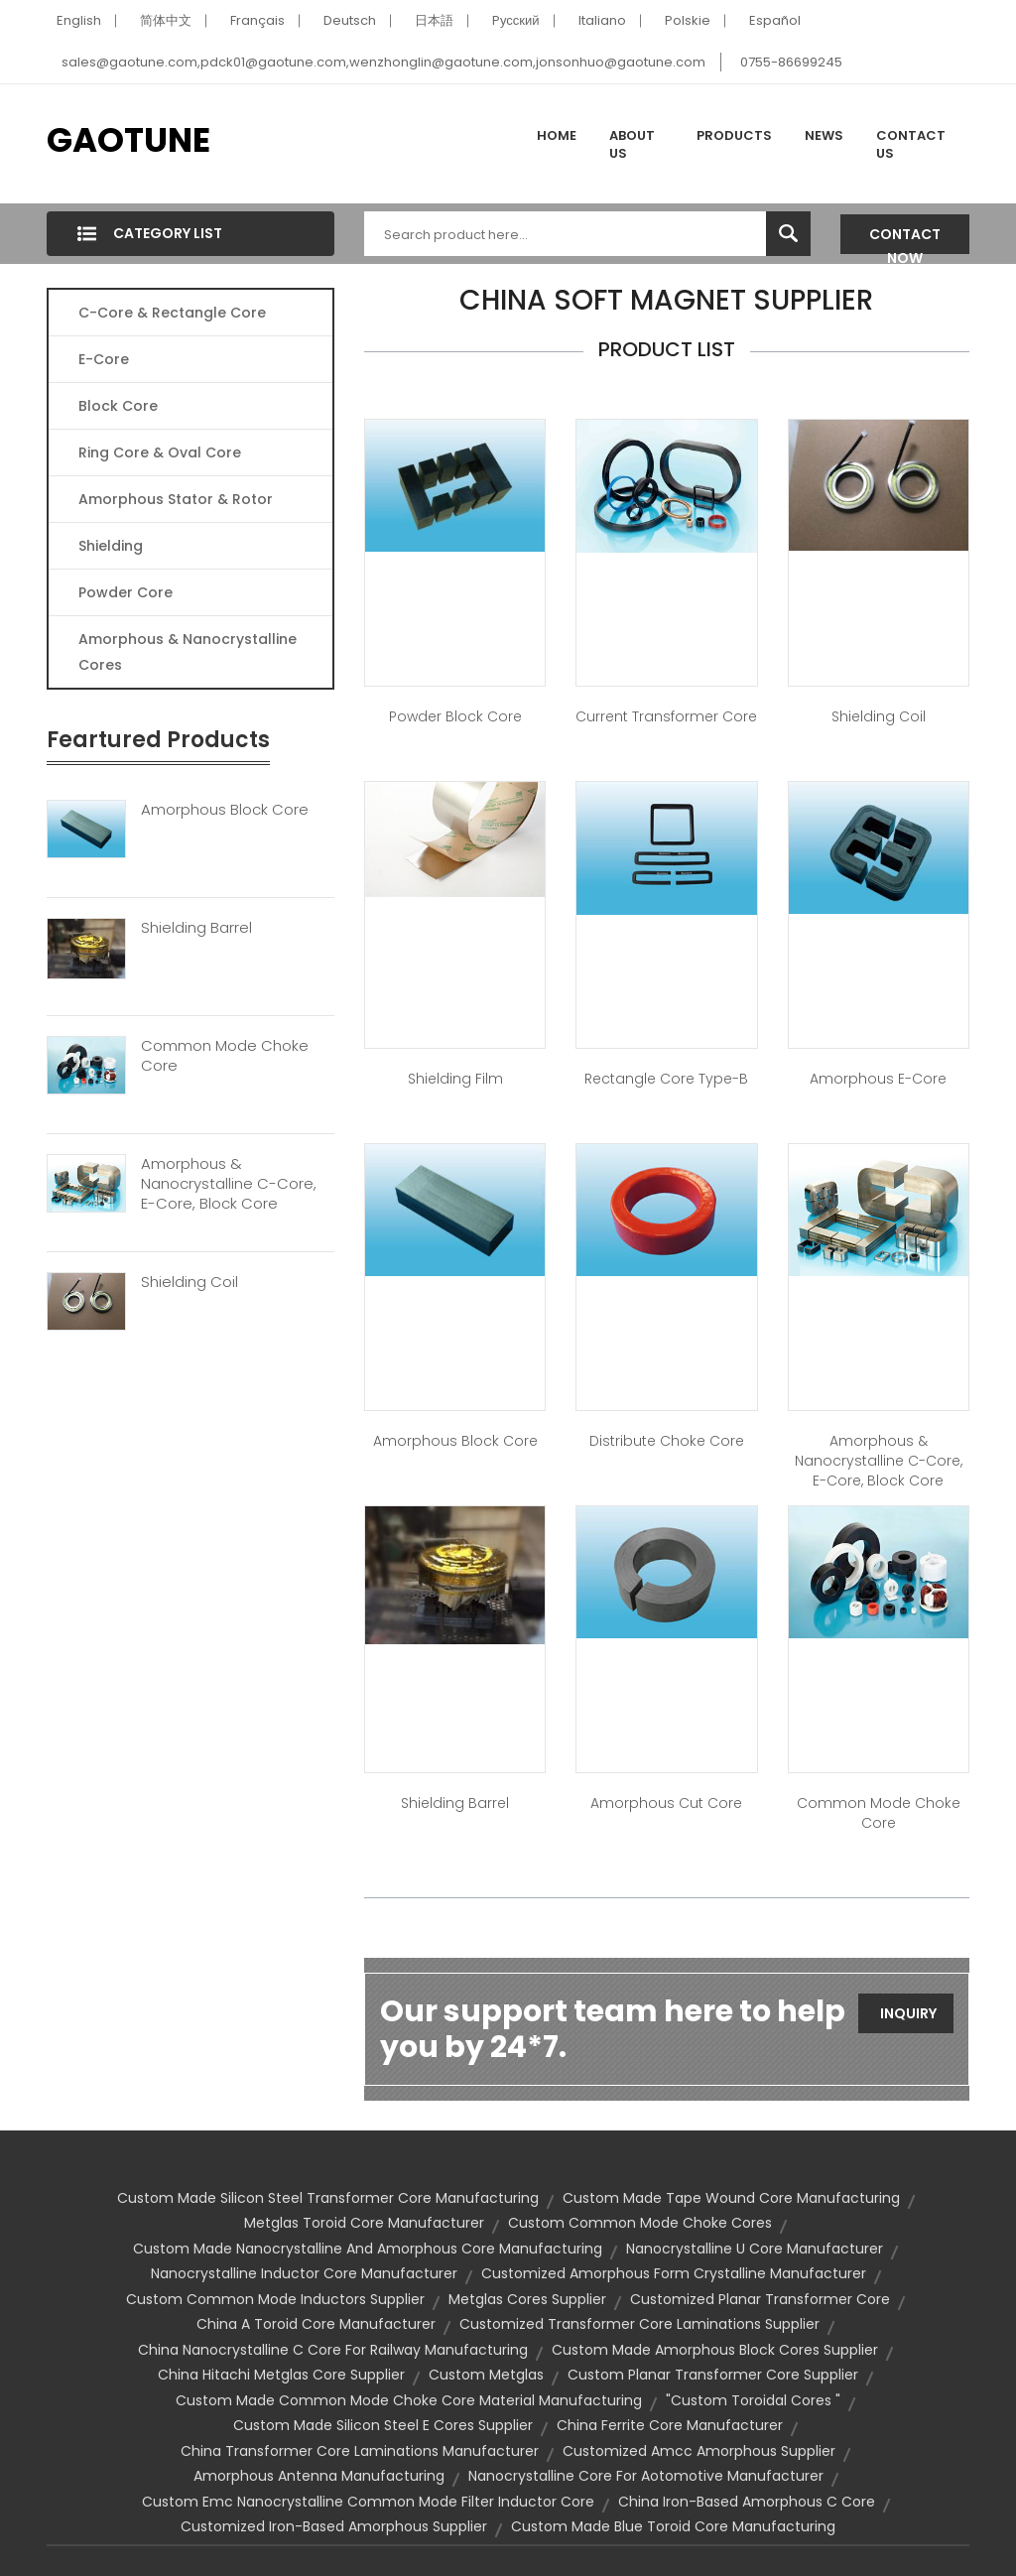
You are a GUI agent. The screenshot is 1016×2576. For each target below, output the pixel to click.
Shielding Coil (189, 1282)
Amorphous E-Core (878, 1079)
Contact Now (905, 239)
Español (775, 20)
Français (257, 20)
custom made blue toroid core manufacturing (673, 2526)
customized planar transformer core (760, 2299)
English (79, 20)
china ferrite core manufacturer (670, 2425)
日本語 (434, 20)
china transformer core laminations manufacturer (360, 2451)
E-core (103, 359)
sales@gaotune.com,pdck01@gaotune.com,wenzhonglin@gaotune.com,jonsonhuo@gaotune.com (383, 62)
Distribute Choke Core (666, 1441)
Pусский (516, 20)
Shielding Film (455, 1079)
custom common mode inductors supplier (275, 2299)
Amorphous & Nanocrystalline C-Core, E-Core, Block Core (229, 1184)
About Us (632, 144)
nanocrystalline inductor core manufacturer (304, 2273)
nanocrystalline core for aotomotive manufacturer (646, 2476)
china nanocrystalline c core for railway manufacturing (333, 2350)
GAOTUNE (128, 140)
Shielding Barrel (196, 928)
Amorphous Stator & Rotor (175, 499)
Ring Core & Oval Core (159, 452)
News (824, 135)
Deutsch (349, 20)
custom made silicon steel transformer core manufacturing (328, 2198)
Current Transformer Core (666, 716)
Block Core (120, 406)
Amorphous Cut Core (666, 1803)
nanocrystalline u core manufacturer (754, 2248)
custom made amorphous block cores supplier (715, 2350)
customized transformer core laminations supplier (639, 2324)
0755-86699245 (791, 62)
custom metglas (486, 2374)
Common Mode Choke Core (225, 1056)
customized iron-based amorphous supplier (334, 2526)
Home (556, 135)
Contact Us (911, 144)
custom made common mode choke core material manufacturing (409, 2400)
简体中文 (165, 20)
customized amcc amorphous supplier (699, 2451)
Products (734, 135)
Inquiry (908, 2013)
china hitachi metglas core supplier (281, 2374)
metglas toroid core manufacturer (364, 2223)
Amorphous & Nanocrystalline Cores (187, 652)
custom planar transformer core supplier (713, 2374)
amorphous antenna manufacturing (318, 2476)
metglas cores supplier (527, 2299)
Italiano (602, 20)
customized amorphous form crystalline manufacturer (673, 2273)
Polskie (687, 20)
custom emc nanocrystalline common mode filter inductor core (368, 2502)
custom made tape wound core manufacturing (731, 2198)
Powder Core (125, 592)
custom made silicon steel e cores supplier (383, 2425)
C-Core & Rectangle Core (172, 312)
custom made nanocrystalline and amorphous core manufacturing (367, 2248)
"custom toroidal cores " (753, 2400)
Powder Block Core (455, 716)
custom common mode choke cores (640, 2223)
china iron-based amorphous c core (746, 2502)
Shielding (110, 546)
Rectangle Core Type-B (666, 1079)
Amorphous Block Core (225, 810)
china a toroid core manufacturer (316, 2324)
